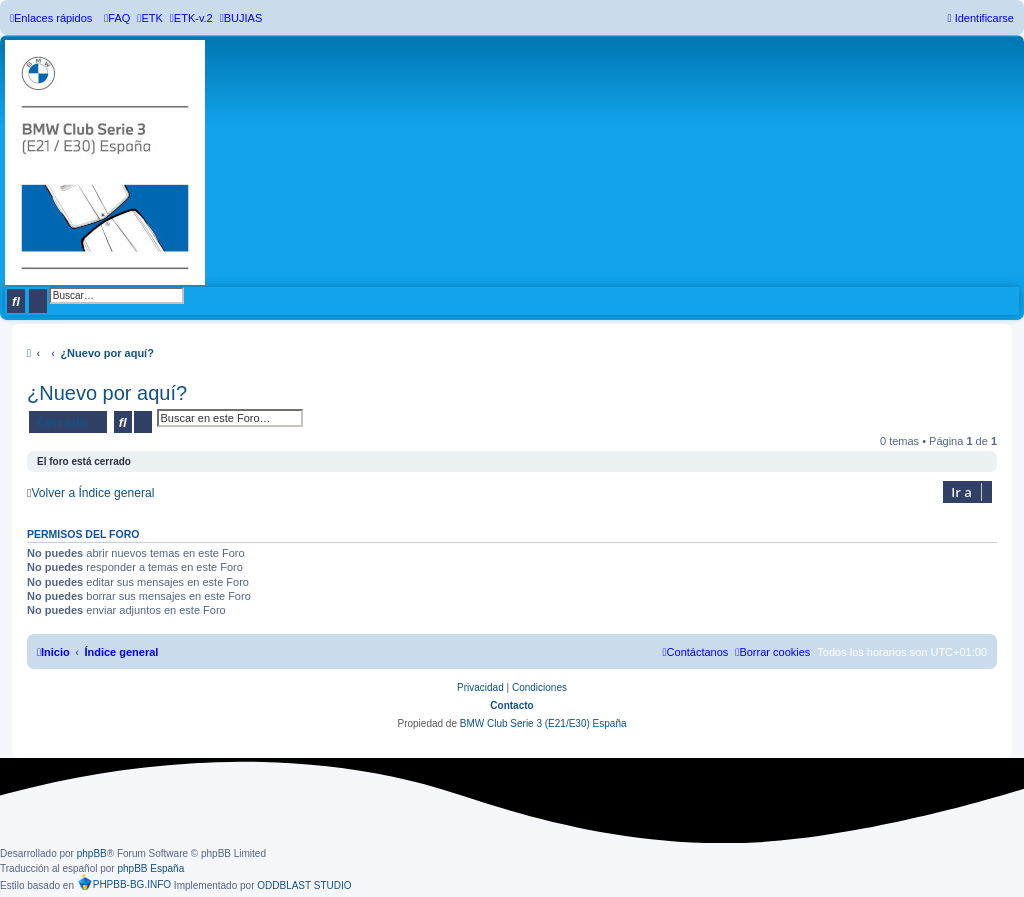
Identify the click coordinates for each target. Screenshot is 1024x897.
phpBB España (150, 868)
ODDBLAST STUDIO (304, 885)
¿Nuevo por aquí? (107, 393)
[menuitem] (117, 18)
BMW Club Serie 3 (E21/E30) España (543, 723)
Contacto (511, 705)
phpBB (92, 853)
